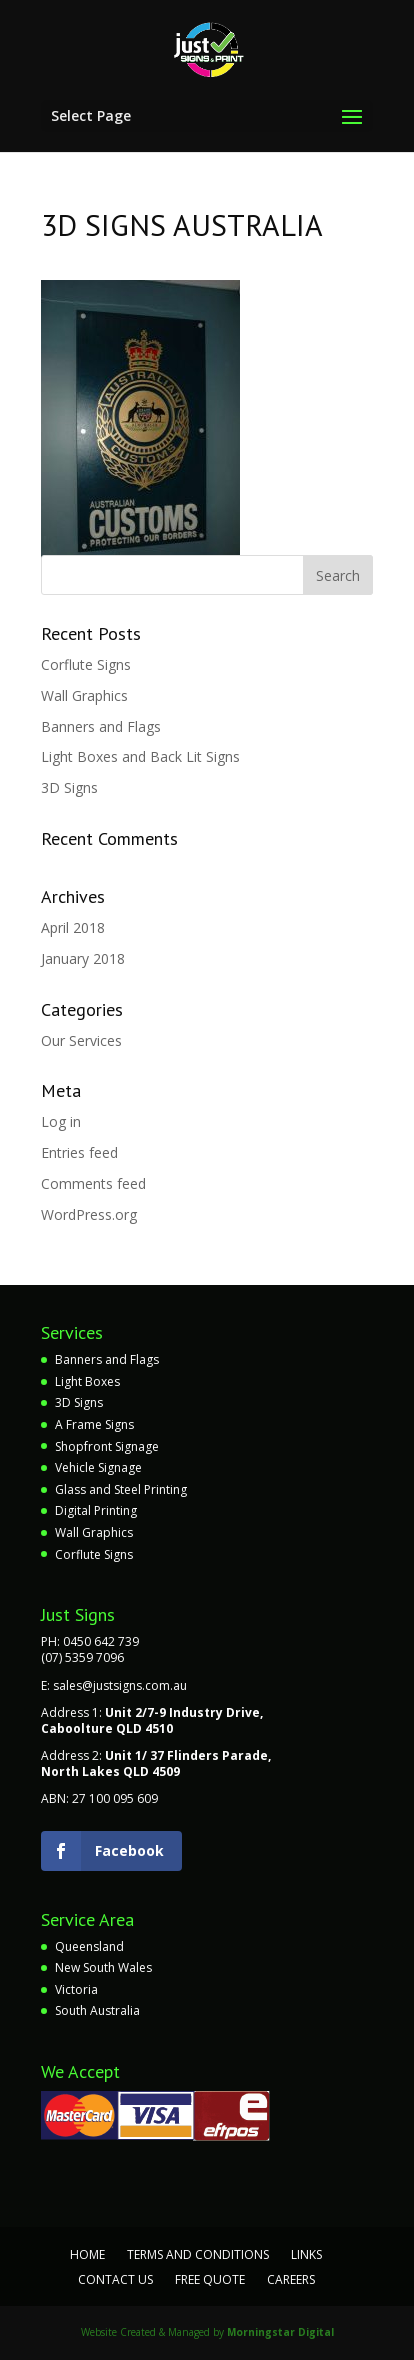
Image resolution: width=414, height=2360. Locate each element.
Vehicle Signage (98, 1467)
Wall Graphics (84, 695)
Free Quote (210, 2279)
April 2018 (73, 927)
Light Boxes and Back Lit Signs (140, 756)
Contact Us (115, 2279)
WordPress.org (89, 1214)
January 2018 (83, 958)
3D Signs (69, 787)
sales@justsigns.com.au (120, 1685)
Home (87, 2254)
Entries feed (79, 1152)
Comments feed (93, 1183)
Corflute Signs (86, 664)
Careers (291, 2279)
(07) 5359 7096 (82, 1657)
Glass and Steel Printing (121, 1489)
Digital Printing (96, 1510)
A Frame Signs (94, 1424)
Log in (61, 1121)
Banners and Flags (101, 726)
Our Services (81, 1040)
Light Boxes (87, 1381)
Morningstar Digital (280, 2332)
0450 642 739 (101, 1641)
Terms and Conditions (198, 2254)
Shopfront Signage (107, 1446)
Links (306, 2254)
